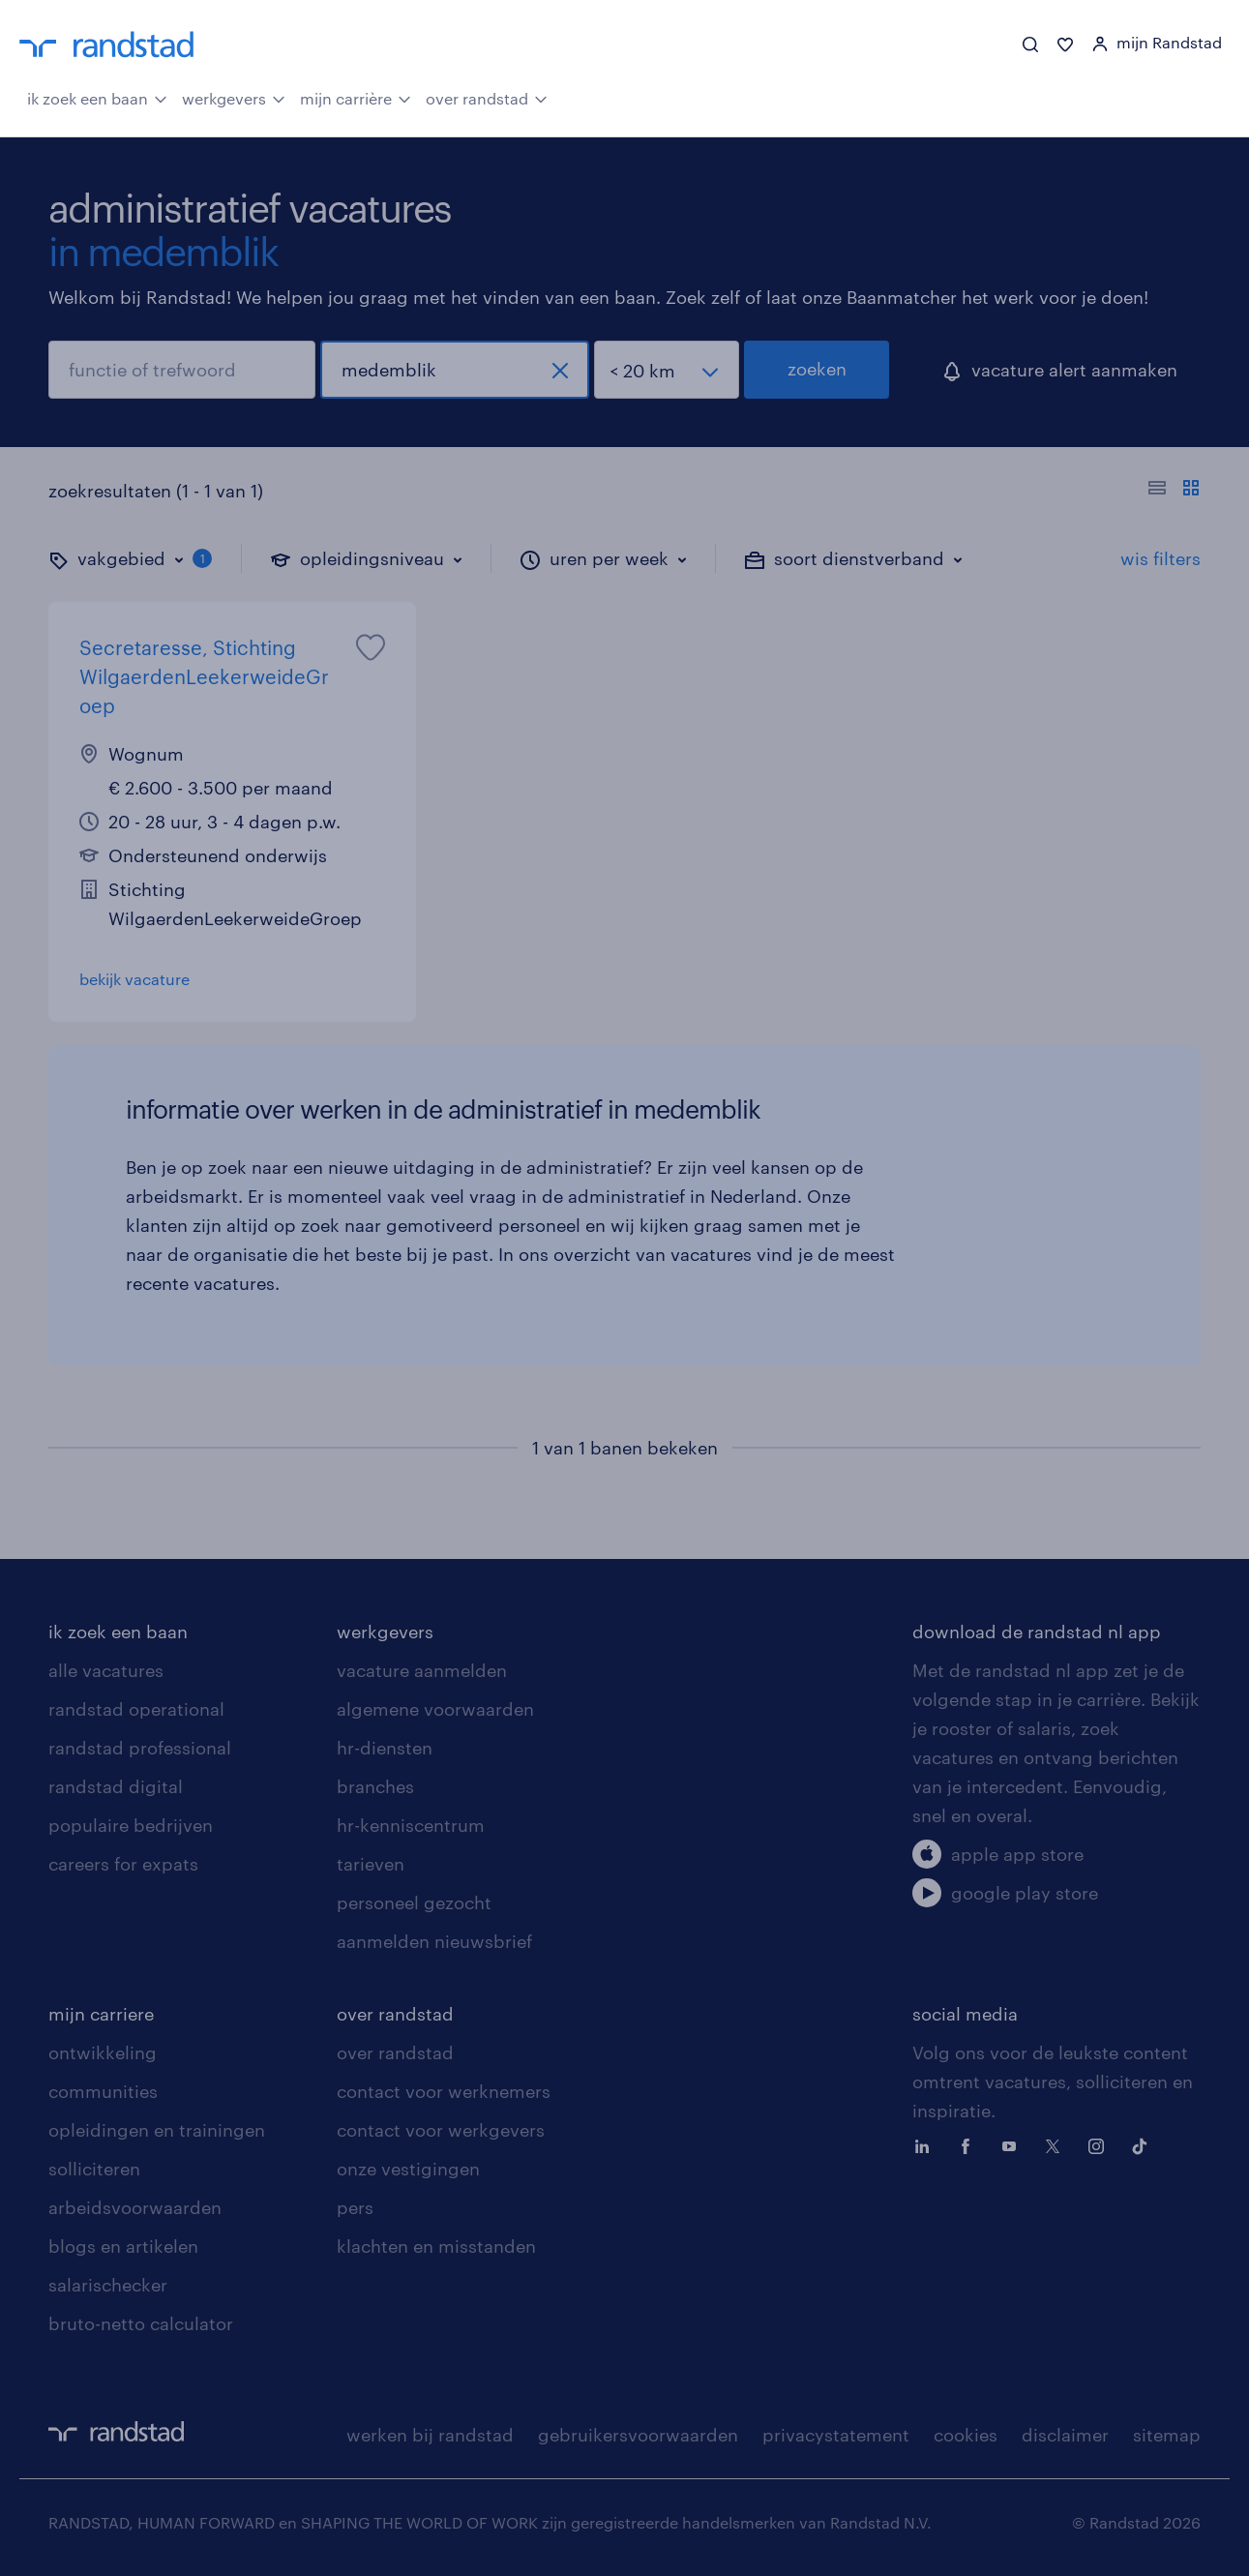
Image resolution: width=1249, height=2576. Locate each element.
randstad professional (139, 1747)
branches (375, 1786)
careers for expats (123, 1863)
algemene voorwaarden (435, 1709)
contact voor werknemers (443, 2091)
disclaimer (1065, 2434)
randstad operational (136, 1709)
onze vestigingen (408, 2168)
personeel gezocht (414, 1902)
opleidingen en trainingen (156, 2130)
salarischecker (107, 2284)
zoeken (817, 368)
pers (355, 2207)
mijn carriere (101, 2013)
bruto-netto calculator (140, 2323)
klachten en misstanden (436, 2246)
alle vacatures (106, 1670)
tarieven (370, 1863)
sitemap (1167, 2434)
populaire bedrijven (130, 1825)
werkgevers (233, 96)
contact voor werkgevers (441, 2130)
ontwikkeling (102, 2052)
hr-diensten (384, 1747)
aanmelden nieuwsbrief (434, 1941)
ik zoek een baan (97, 96)
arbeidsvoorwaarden (135, 2207)
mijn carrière (355, 96)
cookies (965, 2434)
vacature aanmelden (422, 1670)
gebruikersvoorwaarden (638, 2434)
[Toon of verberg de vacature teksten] (1174, 490)
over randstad (487, 96)
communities (103, 2091)
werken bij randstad (430, 2434)
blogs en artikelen (123, 2246)
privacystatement (835, 2434)
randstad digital (115, 1786)
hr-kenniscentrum (411, 1825)
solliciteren (94, 2168)
